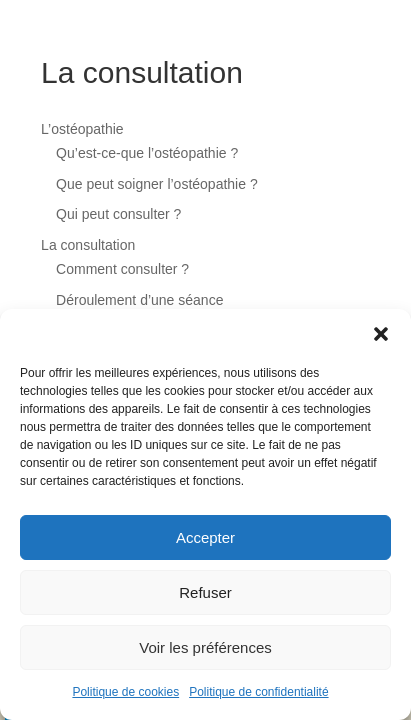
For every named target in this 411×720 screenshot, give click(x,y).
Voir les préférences (205, 647)
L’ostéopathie (82, 129)
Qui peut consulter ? (118, 214)
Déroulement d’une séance (139, 300)
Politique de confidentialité (258, 692)
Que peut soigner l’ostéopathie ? (157, 184)
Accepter (205, 537)
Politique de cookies (125, 692)
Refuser (205, 592)
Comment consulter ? (122, 269)
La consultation (88, 245)
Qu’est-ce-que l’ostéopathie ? (147, 153)
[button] (381, 334)
